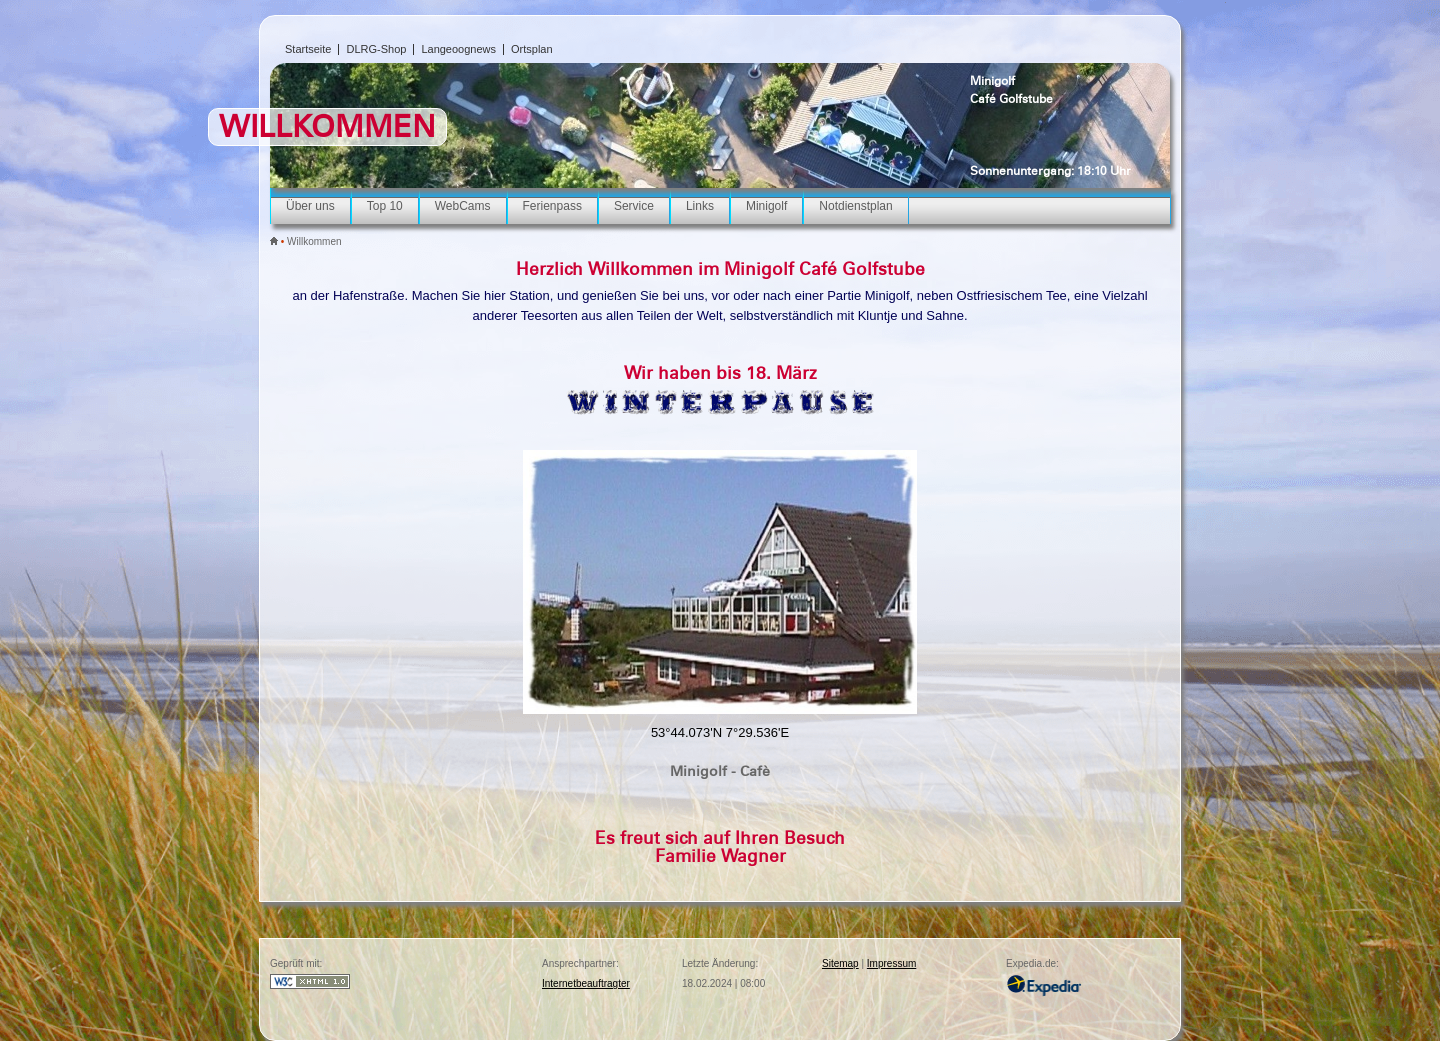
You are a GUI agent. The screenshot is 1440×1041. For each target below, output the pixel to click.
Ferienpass (552, 206)
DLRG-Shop (376, 49)
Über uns (310, 206)
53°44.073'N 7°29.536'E (720, 732)
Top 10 (385, 206)
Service (634, 206)
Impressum (891, 963)
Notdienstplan (855, 206)
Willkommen (314, 241)
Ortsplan (532, 49)
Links (700, 206)
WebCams (463, 206)
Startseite (308, 49)
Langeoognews (458, 49)
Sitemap (840, 963)
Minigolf (992, 81)
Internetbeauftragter (586, 983)
